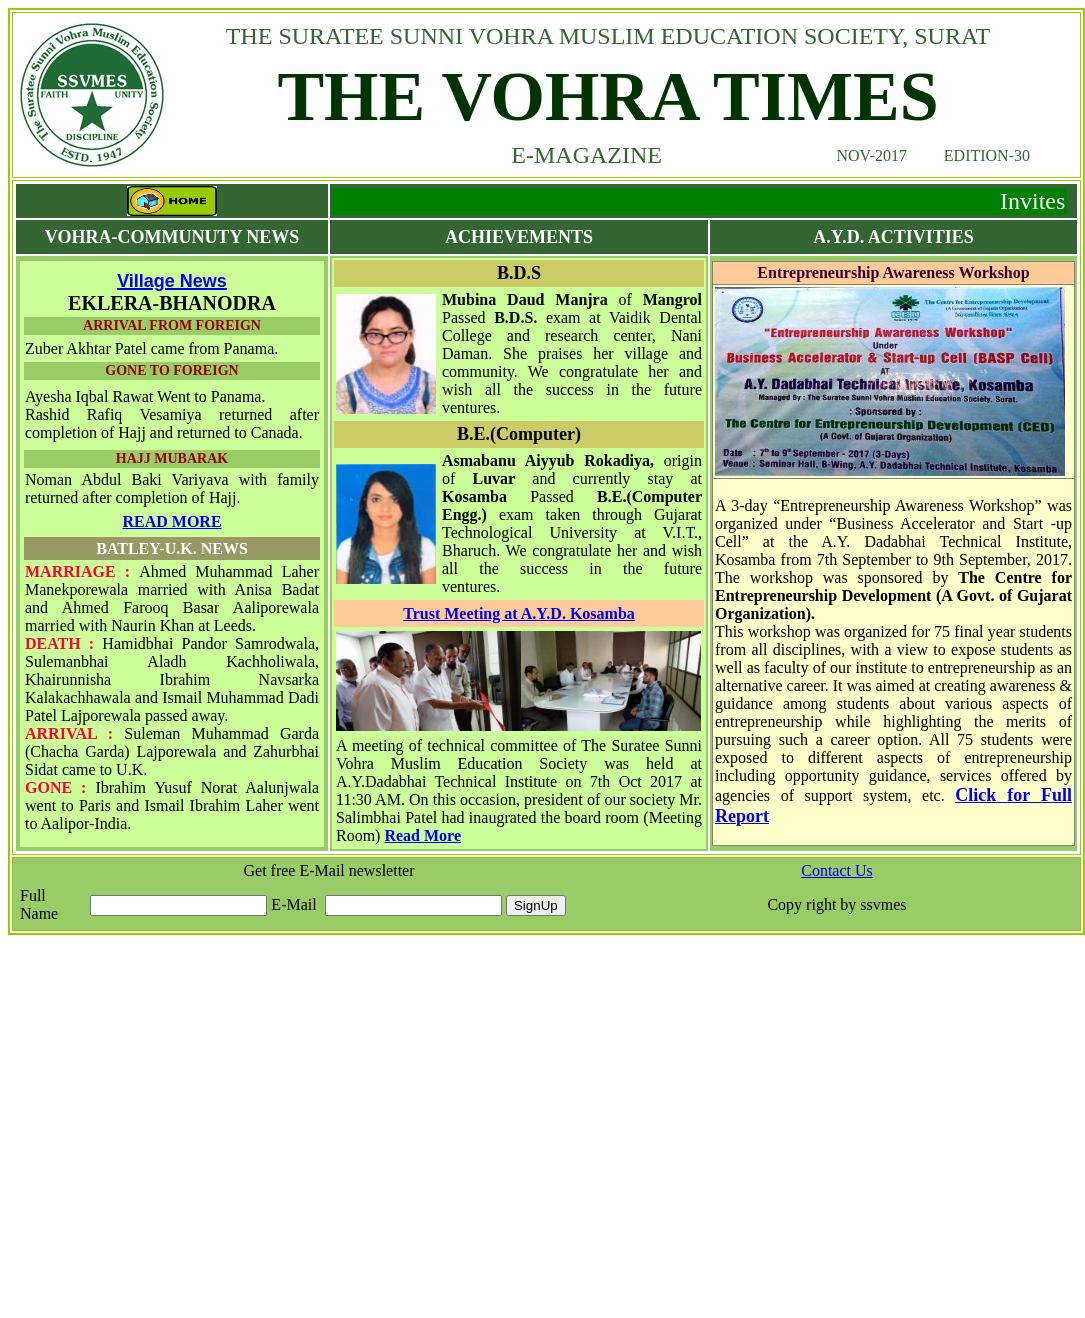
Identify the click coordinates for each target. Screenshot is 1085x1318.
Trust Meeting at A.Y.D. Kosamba (519, 613)
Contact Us (837, 870)
